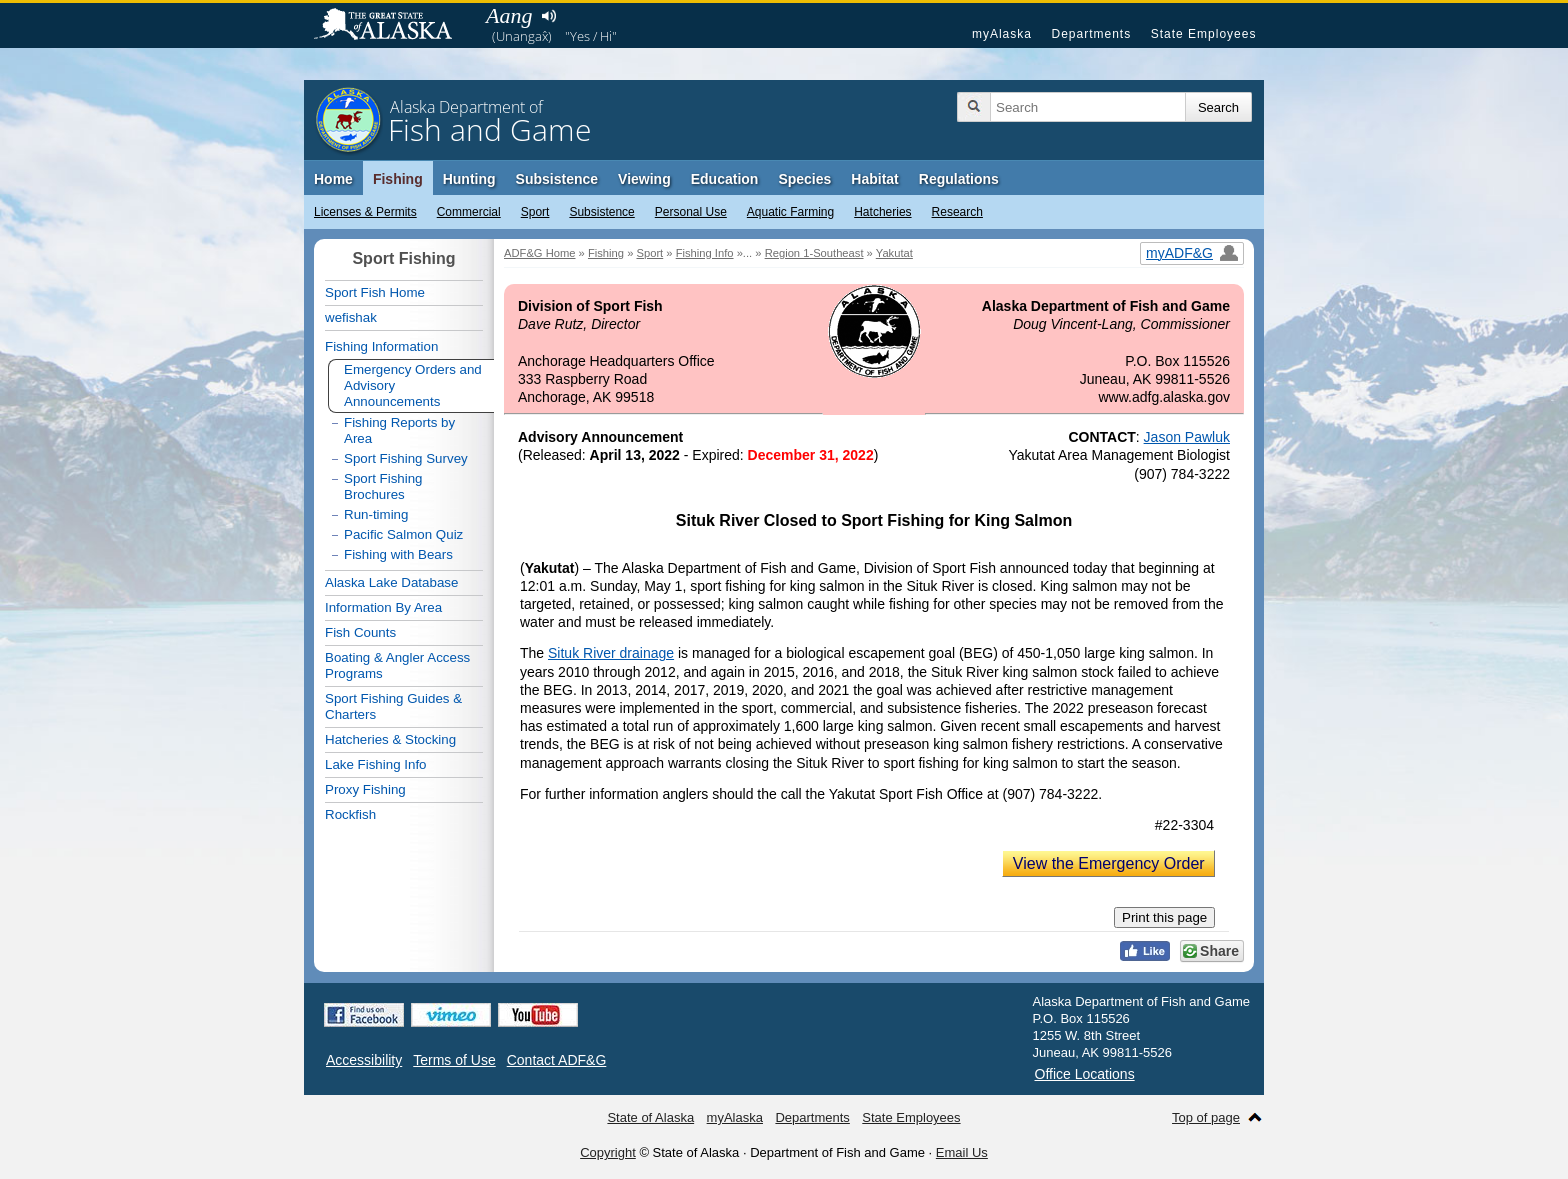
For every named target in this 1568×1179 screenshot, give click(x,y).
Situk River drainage (611, 653)
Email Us (962, 1152)
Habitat (874, 179)
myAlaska (1002, 34)
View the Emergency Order (1109, 863)
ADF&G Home (540, 253)
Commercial (469, 212)
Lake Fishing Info (376, 764)
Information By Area (383, 607)
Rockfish (350, 814)
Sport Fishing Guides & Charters (393, 706)
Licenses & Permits (365, 212)
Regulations (959, 179)
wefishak (351, 317)
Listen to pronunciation (548, 16)
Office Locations (1085, 1074)
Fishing (398, 179)
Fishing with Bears (398, 554)
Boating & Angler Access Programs (397, 665)
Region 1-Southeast (814, 253)
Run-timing (376, 514)
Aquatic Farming (790, 212)
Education (725, 179)
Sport (535, 212)
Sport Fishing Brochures (383, 486)
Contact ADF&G (557, 1060)
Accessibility (364, 1060)
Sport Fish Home (375, 292)
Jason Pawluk (1187, 437)
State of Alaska (393, 26)
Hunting (469, 179)
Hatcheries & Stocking (390, 739)
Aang (509, 15)
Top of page (1206, 1117)
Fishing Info (705, 253)
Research (957, 212)
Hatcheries (882, 212)
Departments (1091, 34)
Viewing (644, 179)
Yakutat (894, 253)
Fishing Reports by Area (399, 430)
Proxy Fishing (365, 789)
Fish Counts (360, 632)
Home (333, 179)
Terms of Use (454, 1060)
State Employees (1204, 34)
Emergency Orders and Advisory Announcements (413, 385)
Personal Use (691, 212)
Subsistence (601, 212)
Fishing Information (381, 346)
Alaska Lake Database (391, 582)
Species (804, 179)
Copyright (608, 1152)
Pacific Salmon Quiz (403, 534)
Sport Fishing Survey (406, 458)
